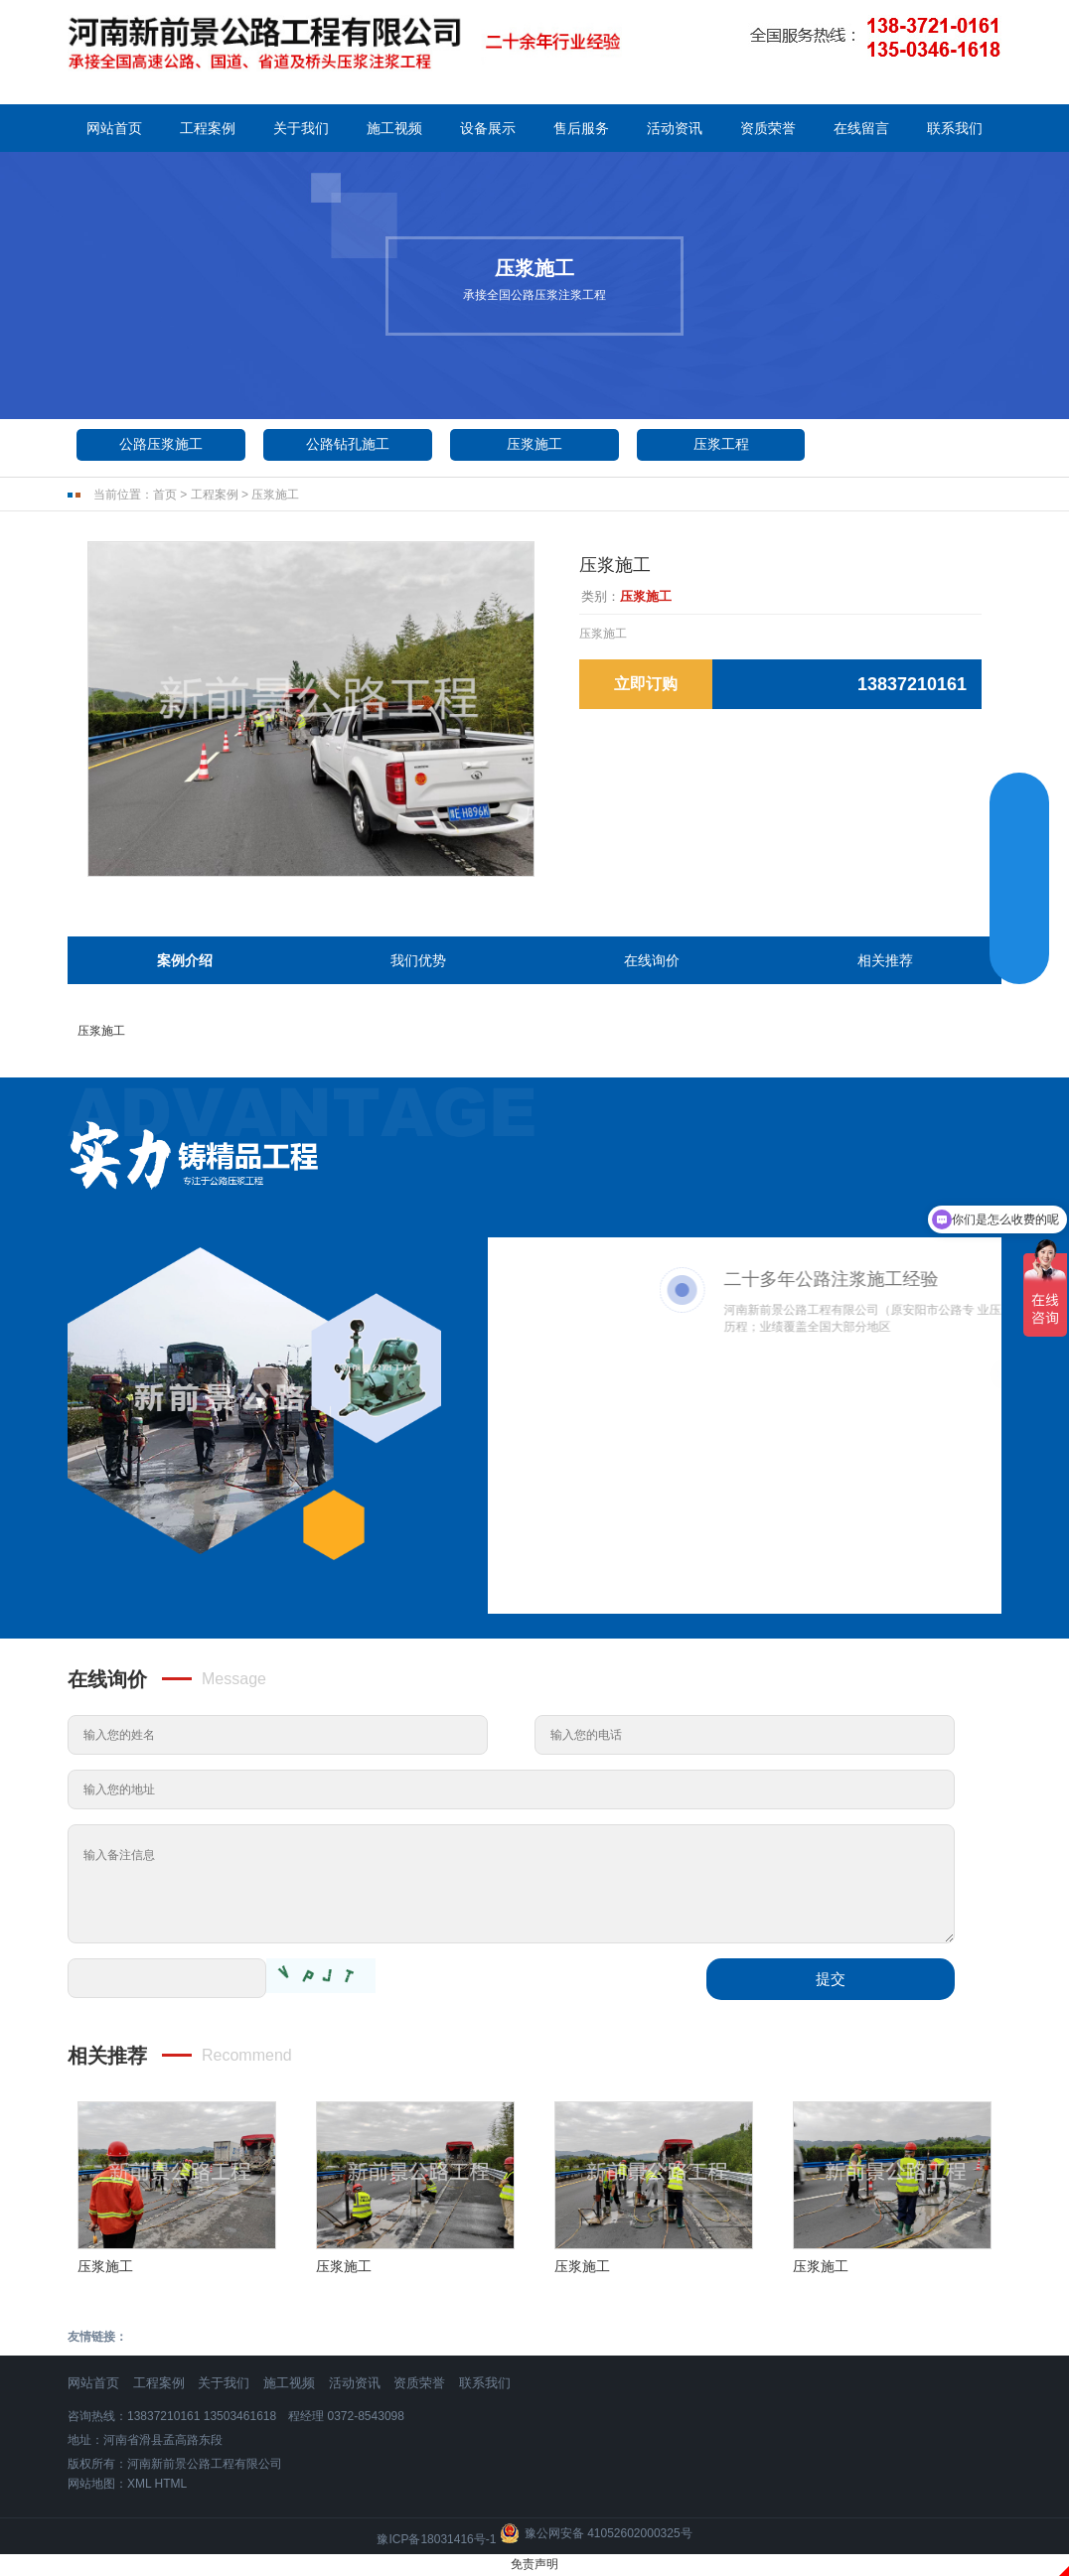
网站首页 (114, 128)
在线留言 (861, 128)
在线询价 (652, 960)
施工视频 (394, 128)
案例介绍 (185, 960)
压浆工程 (721, 444)
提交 (830, 1978)
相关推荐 (885, 960)
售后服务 (581, 128)
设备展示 (488, 128)
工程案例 (207, 128)
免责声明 (534, 2564)
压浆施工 (534, 444)
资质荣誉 (768, 128)
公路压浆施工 (161, 444)
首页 (165, 494)
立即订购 (646, 683)
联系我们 (955, 128)
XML (139, 2484)
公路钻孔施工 (347, 444)
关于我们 (301, 128)
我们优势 (418, 960)
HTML (171, 2484)
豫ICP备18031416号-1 (436, 2539)
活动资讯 (674, 128)
